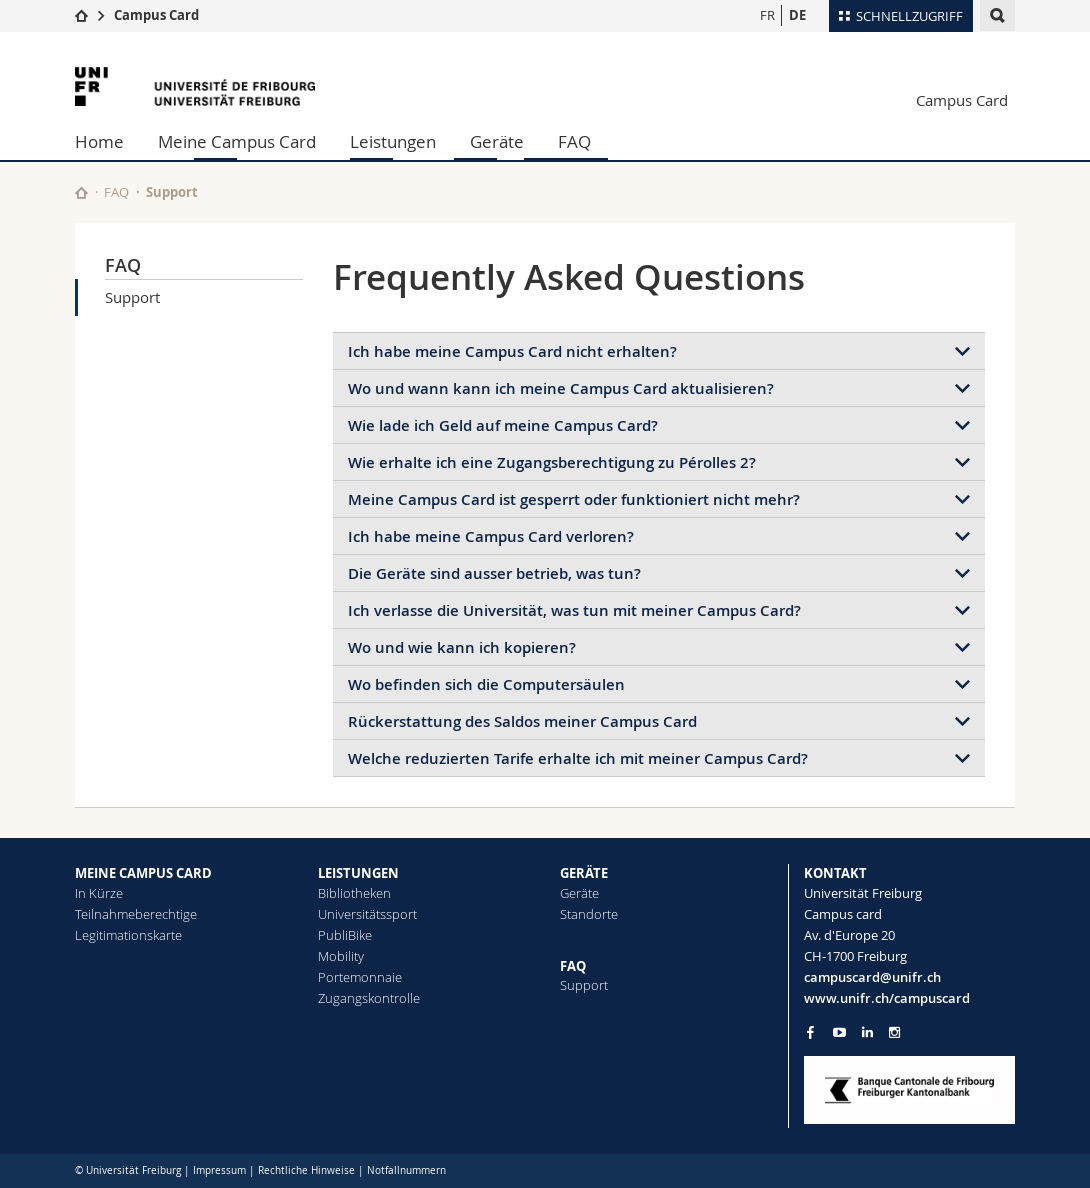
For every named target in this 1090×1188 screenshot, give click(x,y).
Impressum (219, 1170)
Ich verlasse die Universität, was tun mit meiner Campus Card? (574, 610)
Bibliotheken (354, 893)
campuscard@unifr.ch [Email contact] (872, 977)
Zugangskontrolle (369, 998)
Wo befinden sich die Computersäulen (486, 684)
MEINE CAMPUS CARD (143, 873)
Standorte (589, 914)
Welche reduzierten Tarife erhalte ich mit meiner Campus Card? (578, 758)
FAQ (574, 141)
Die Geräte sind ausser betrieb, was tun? (494, 573)
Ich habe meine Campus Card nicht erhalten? (512, 351)
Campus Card (156, 15)
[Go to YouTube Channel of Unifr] (839, 1032)
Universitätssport (367, 914)
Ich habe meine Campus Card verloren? (491, 536)
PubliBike (345, 935)
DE (797, 15)
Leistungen (393, 141)
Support (132, 297)
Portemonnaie (360, 977)
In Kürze (99, 893)
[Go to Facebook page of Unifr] (810, 1032)
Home (99, 141)
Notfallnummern (406, 1170)
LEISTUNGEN (358, 873)
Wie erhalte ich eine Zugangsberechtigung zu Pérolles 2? (552, 462)
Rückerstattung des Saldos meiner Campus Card (522, 721)
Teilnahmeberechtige (136, 914)
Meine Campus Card (237, 141)
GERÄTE (584, 873)
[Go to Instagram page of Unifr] (894, 1032)
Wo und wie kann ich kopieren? (462, 647)
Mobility (341, 956)
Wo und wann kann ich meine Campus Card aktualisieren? (561, 388)
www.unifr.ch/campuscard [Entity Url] (887, 998)
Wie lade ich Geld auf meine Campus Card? (503, 425)
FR (767, 15)
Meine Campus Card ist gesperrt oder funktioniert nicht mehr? (574, 499)
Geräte (497, 141)
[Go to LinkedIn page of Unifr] (867, 1032)
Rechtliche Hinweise (306, 1170)
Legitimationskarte (128, 935)
